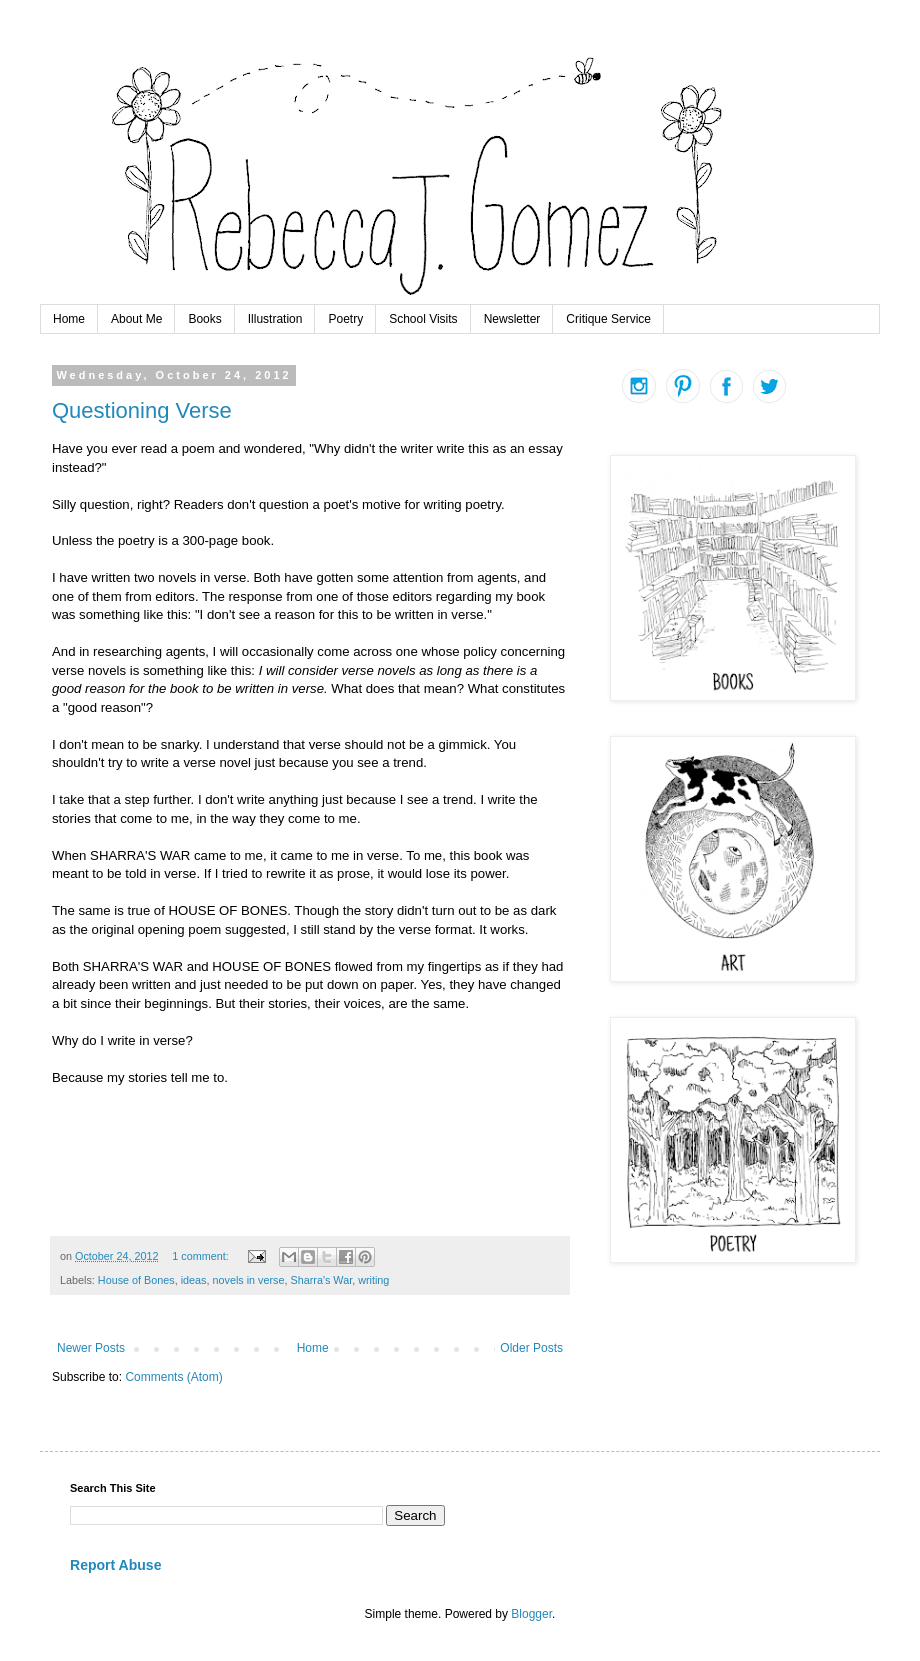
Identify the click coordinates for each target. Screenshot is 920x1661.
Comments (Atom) (173, 1377)
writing (373, 1280)
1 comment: (201, 1256)
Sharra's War (321, 1280)
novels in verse (248, 1280)
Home (69, 319)
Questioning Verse (142, 410)
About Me (136, 319)
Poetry (345, 319)
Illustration (275, 319)
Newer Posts (91, 1348)
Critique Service (608, 319)
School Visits (423, 319)
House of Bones (136, 1280)
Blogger (531, 1614)
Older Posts (531, 1348)
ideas (194, 1280)
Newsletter (512, 319)
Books (204, 319)
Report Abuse (115, 1565)
